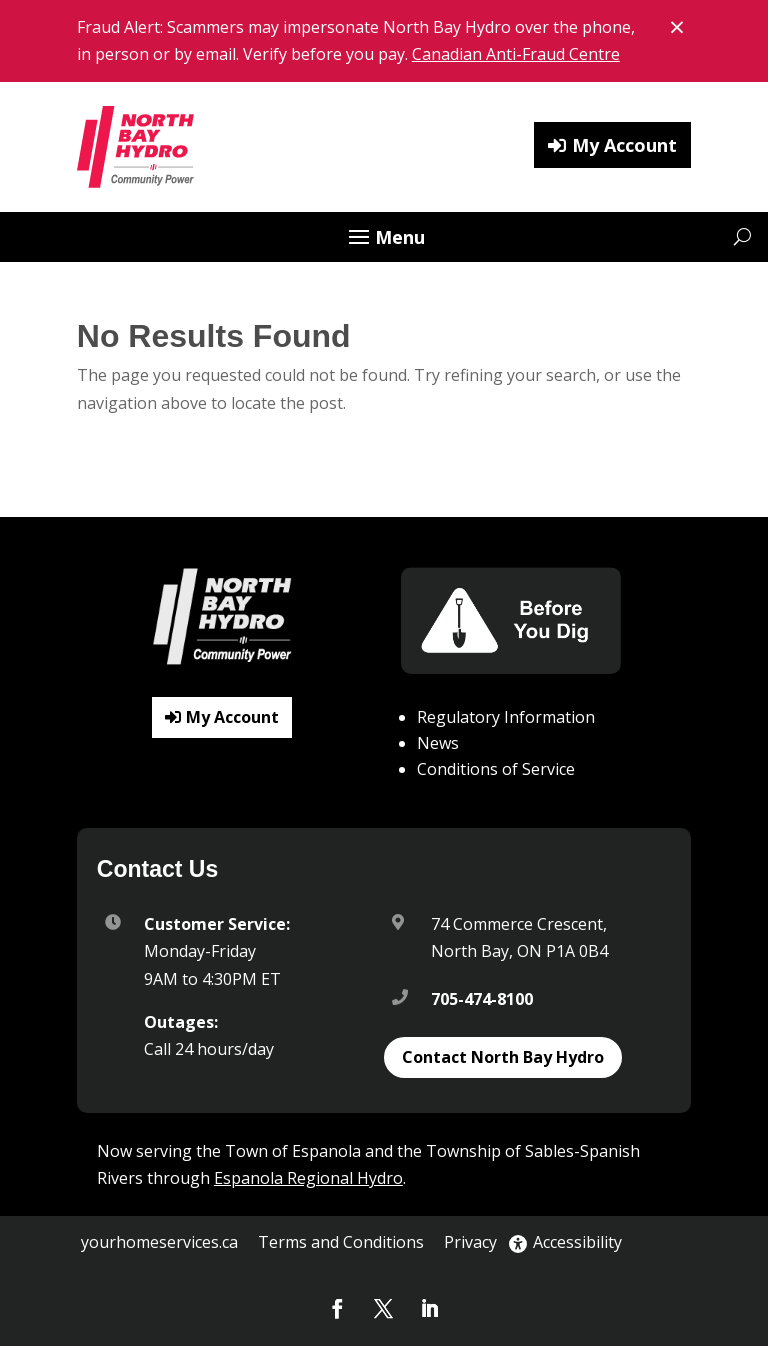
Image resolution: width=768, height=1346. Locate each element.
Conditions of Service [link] (496, 769)
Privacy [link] (470, 1242)
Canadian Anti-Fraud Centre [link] (516, 54)
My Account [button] (624, 145)
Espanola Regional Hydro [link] (308, 1178)
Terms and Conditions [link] (341, 1242)
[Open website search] (742, 236)
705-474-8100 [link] (482, 999)
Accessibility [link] (565, 1242)
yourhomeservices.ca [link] (159, 1242)
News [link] (438, 743)
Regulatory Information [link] (506, 717)
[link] (137, 147)
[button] (384, 239)
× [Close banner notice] (680, 25)
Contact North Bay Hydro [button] (503, 1057)
